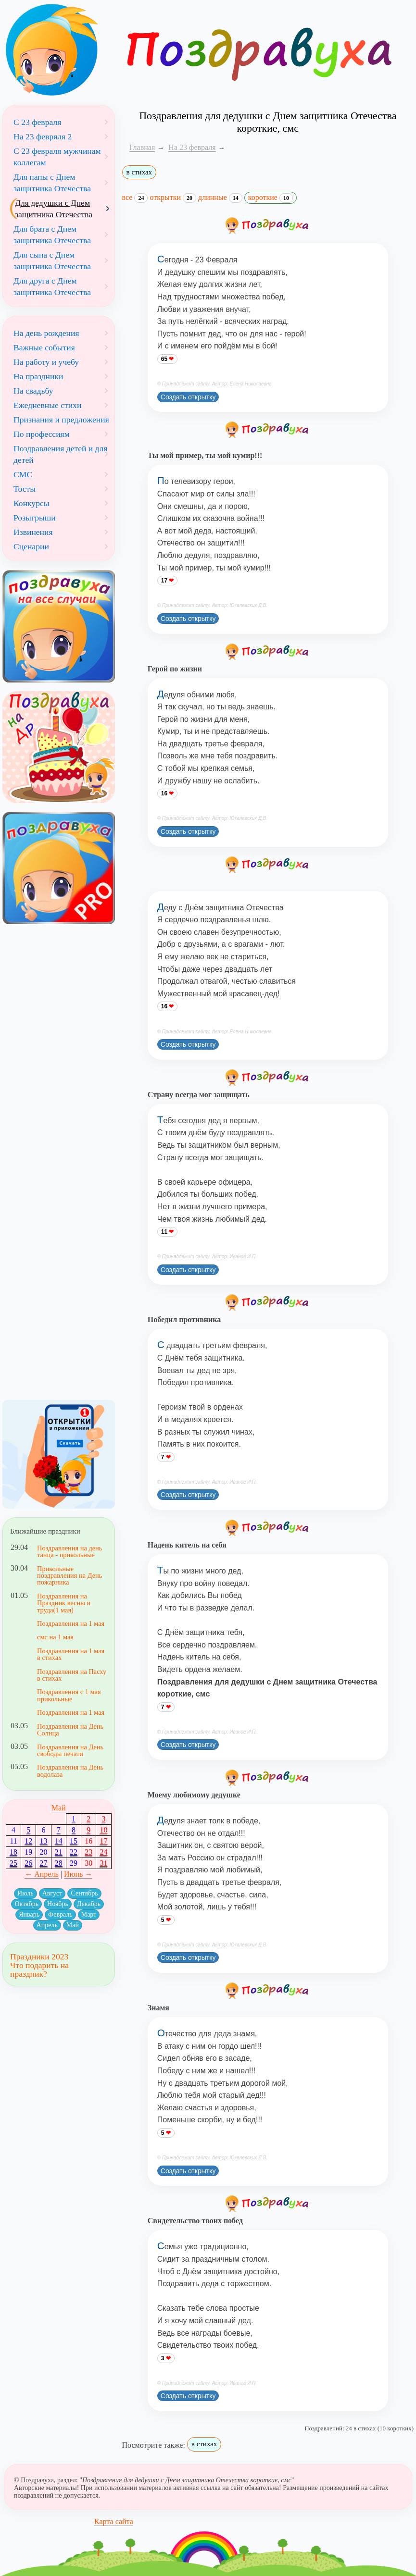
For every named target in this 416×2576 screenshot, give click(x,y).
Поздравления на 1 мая (70, 1623)
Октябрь (26, 1903)
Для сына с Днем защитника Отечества (52, 260)
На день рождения (46, 333)
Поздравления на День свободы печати (70, 1750)
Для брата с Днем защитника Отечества (52, 234)
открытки (173, 197)
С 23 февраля (37, 122)
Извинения (33, 532)
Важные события (44, 347)
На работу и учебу (46, 362)
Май (58, 1808)
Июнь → (78, 1874)
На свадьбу (33, 391)
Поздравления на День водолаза (70, 1770)
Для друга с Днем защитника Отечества (52, 286)
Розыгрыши (34, 517)
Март (89, 1914)
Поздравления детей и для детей (60, 454)
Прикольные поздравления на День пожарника (69, 1575)
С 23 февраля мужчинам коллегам (57, 156)
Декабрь (89, 1903)
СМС (22, 474)
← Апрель (42, 1874)
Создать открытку (188, 397)
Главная (142, 147)
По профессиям (41, 434)
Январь (29, 1914)
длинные (220, 197)
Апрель (47, 1925)
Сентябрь (84, 1893)
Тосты (24, 489)
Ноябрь (57, 1903)
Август (52, 1893)
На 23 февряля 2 (42, 136)
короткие (270, 198)
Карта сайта (113, 2521)
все (135, 197)
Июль (25, 1893)
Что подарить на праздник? (39, 1969)
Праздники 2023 (39, 1956)
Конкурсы (31, 503)
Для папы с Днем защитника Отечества (52, 182)
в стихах (139, 172)
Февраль (60, 1914)
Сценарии (31, 546)
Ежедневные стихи (47, 405)
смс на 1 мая (55, 1637)
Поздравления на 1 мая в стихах (70, 1654)
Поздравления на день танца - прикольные (69, 1551)
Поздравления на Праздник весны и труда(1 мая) (63, 1603)
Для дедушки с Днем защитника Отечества (53, 208)
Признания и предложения (61, 419)
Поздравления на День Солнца (70, 1729)
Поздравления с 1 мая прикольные (69, 1695)
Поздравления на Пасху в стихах (71, 1675)
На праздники (38, 376)
